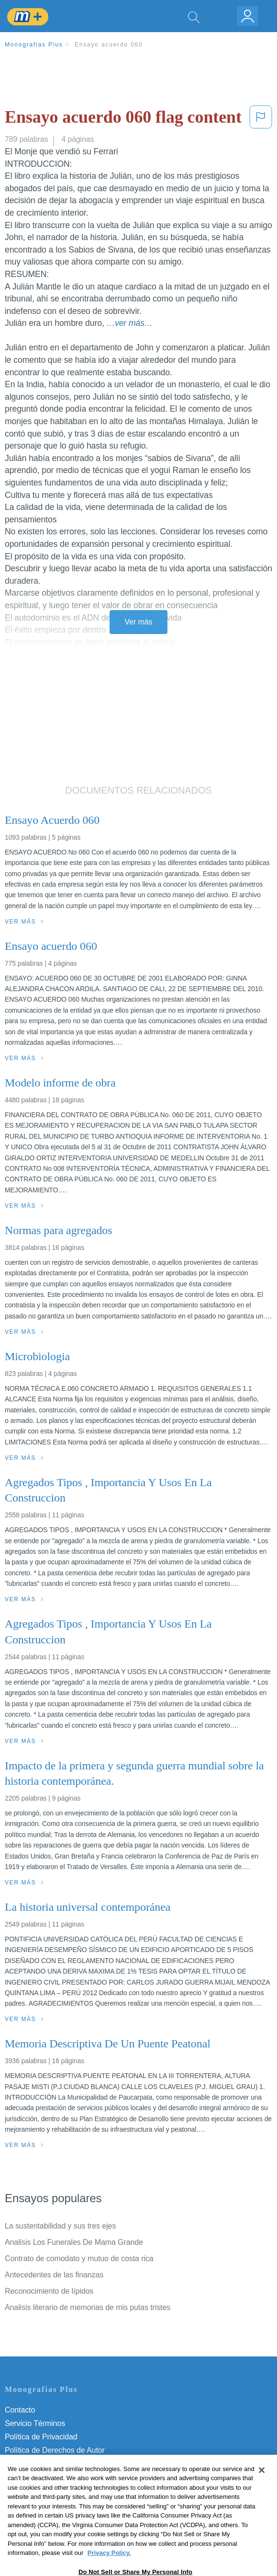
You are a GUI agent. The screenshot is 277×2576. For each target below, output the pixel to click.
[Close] (261, 2490)
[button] (260, 119)
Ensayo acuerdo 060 (109, 44)
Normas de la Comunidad (47, 2464)
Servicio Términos (35, 2423)
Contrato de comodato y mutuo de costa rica (79, 2258)
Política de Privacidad (41, 2437)
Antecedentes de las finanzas (54, 2275)
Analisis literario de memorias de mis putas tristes (87, 2307)
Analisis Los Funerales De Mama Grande (74, 2242)
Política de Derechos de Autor (55, 2450)
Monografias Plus (34, 44)
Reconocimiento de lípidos (49, 2291)
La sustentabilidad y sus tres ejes (60, 2226)
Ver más (139, 622)
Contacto (20, 2410)
